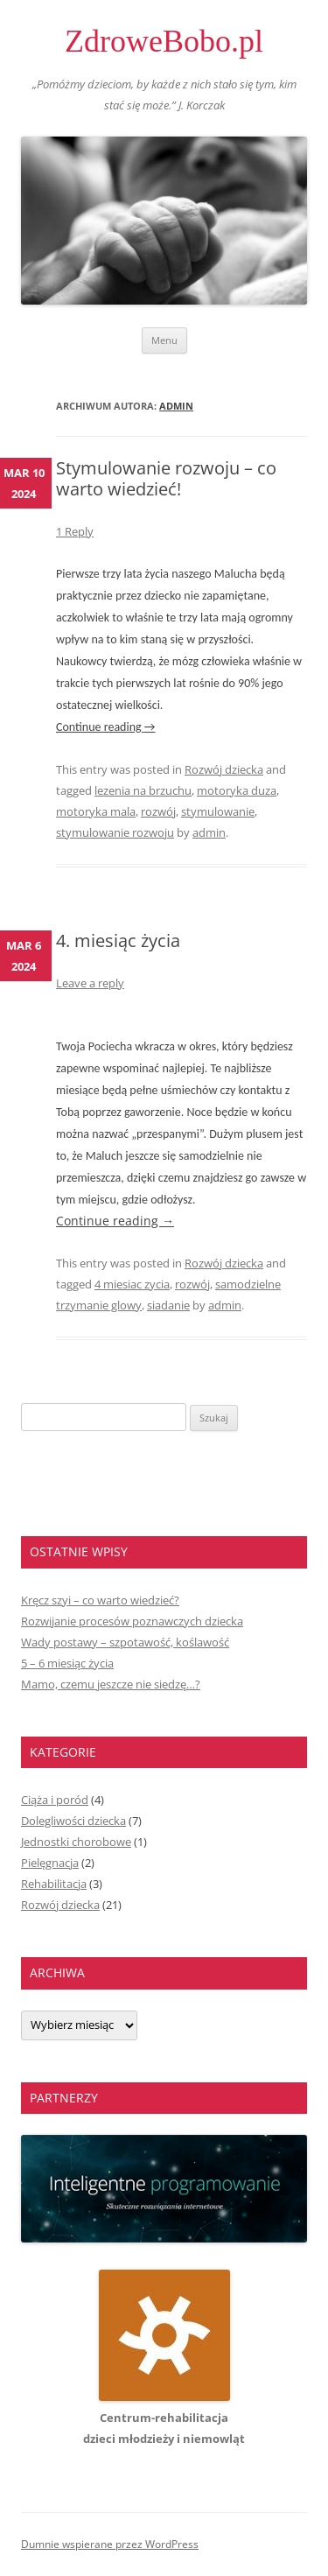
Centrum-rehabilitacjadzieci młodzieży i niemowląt (164, 2417)
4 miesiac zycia (132, 1284)
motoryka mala (96, 811)
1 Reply (75, 531)
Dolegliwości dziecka (73, 1820)
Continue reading (105, 726)
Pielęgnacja (50, 1863)
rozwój (158, 811)
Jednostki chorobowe (76, 1842)
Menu (164, 340)
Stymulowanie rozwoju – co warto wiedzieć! (166, 478)
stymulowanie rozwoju (115, 832)
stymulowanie (218, 811)
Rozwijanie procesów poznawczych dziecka (132, 1621)
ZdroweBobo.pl (164, 41)
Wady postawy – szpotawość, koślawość (125, 1642)
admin (176, 405)
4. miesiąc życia (118, 940)
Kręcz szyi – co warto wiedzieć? (100, 1600)
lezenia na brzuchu (143, 790)
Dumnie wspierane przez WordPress (110, 2544)
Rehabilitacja (54, 1884)
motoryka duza (236, 790)
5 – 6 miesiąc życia (67, 1663)
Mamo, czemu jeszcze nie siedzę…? (110, 1684)
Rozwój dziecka (224, 769)
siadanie (168, 1305)
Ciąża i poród (54, 1799)
